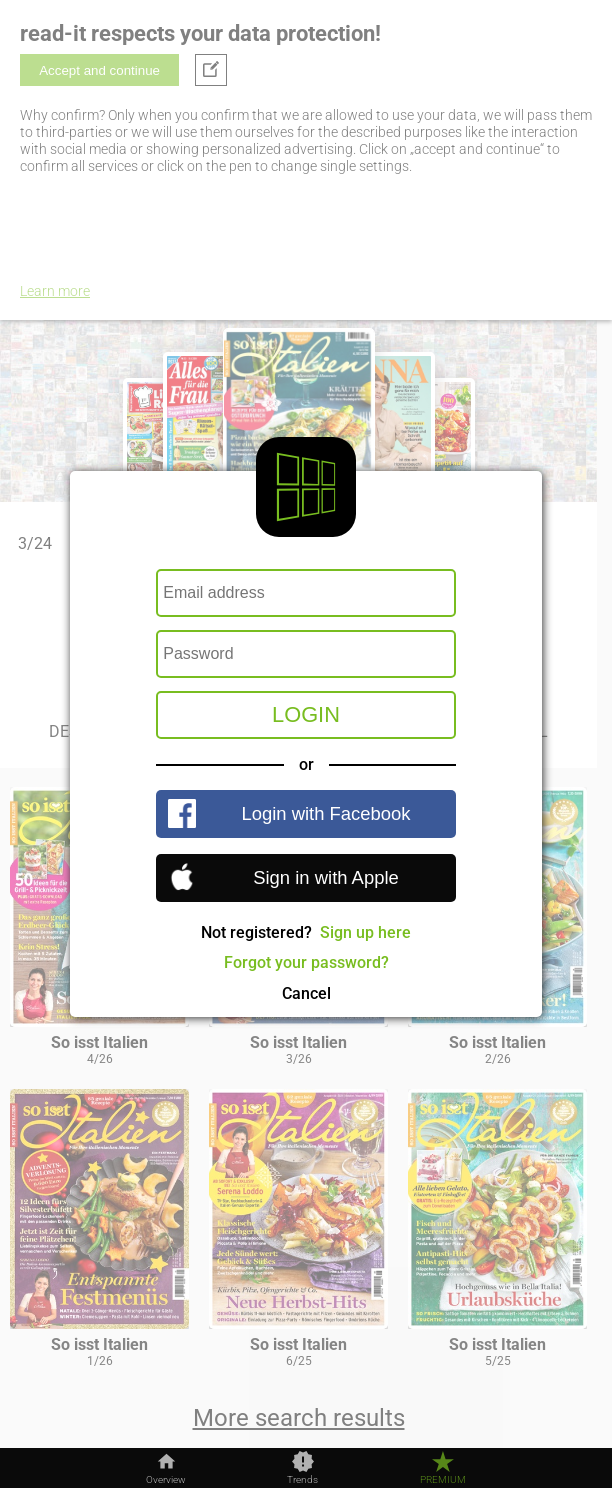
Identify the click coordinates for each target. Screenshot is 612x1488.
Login (306, 714)
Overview (166, 1480)
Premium (443, 1480)
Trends (302, 1480)
